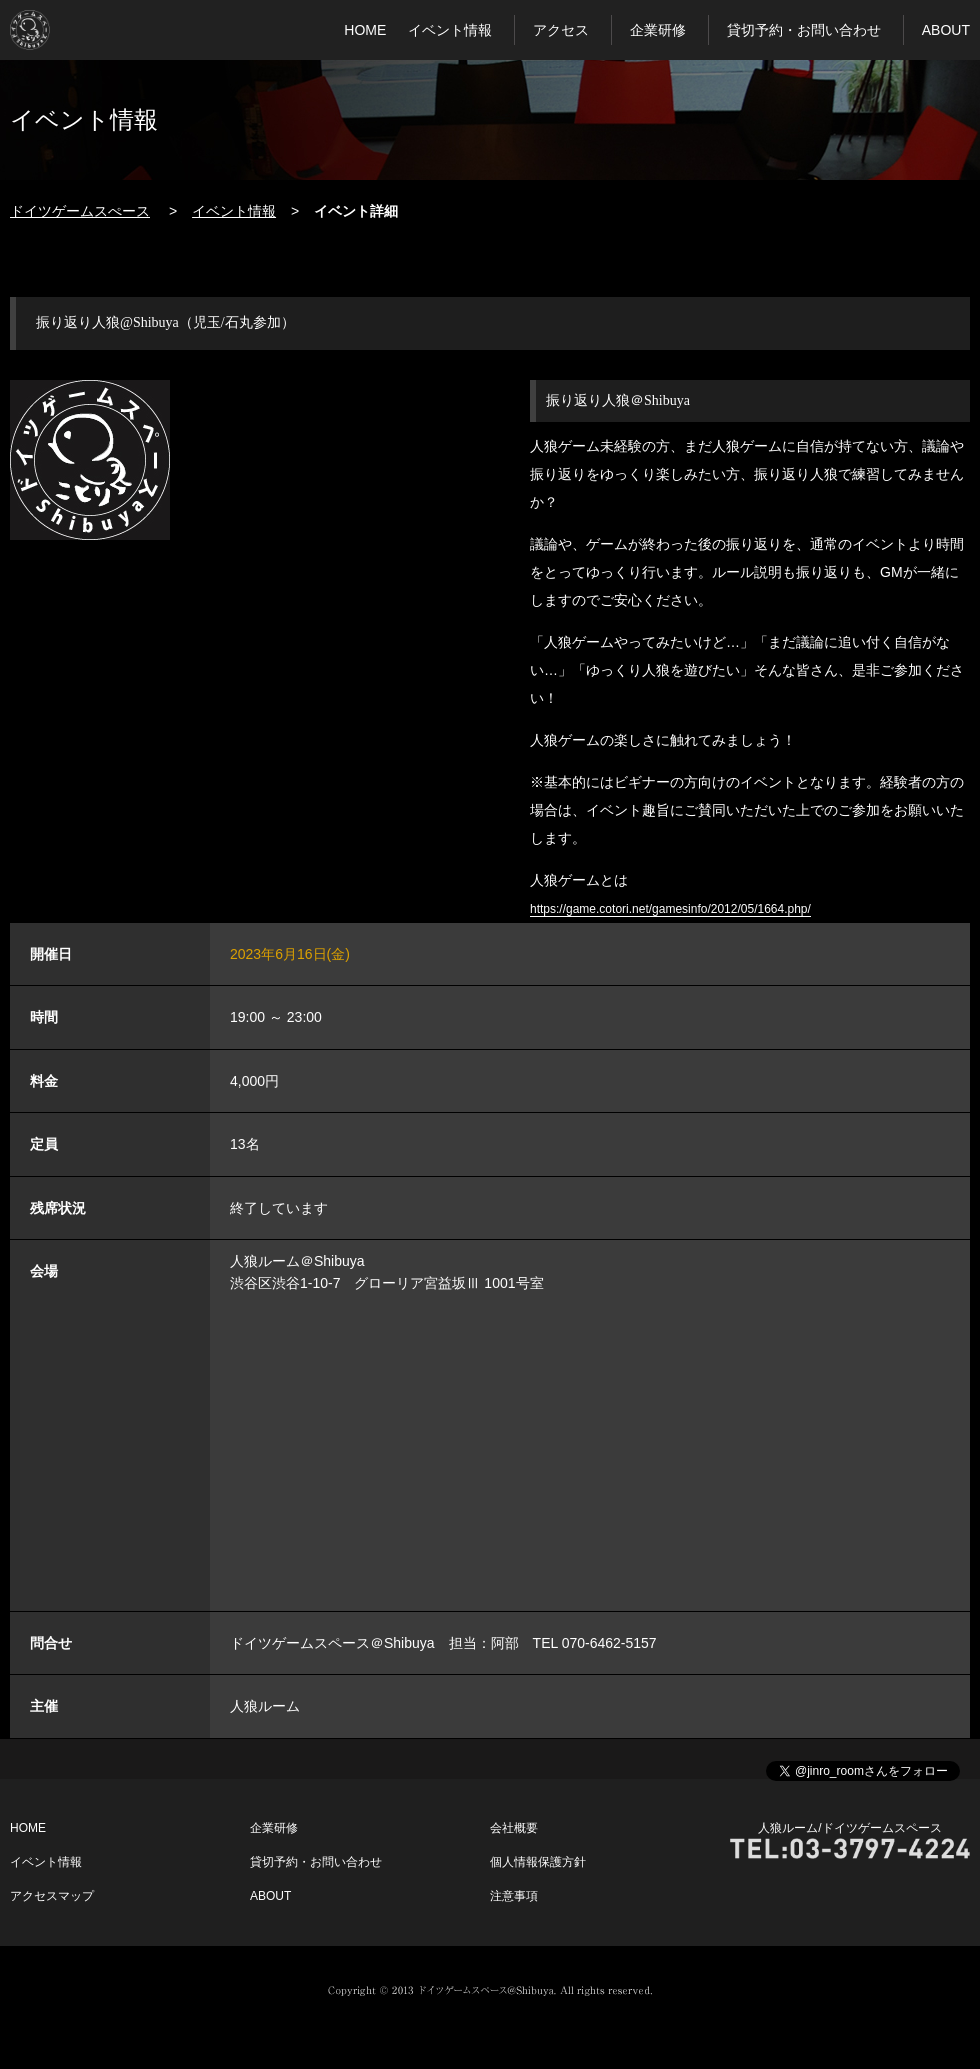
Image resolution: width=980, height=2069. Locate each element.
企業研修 (658, 30)
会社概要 (514, 1828)
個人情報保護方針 (538, 1862)
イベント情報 (450, 30)
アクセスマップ (52, 1896)
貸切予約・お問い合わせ (804, 30)
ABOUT (946, 30)
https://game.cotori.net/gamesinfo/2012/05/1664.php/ (670, 909)
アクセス (561, 30)
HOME (365, 30)
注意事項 (514, 1896)
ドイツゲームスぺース (80, 211)
